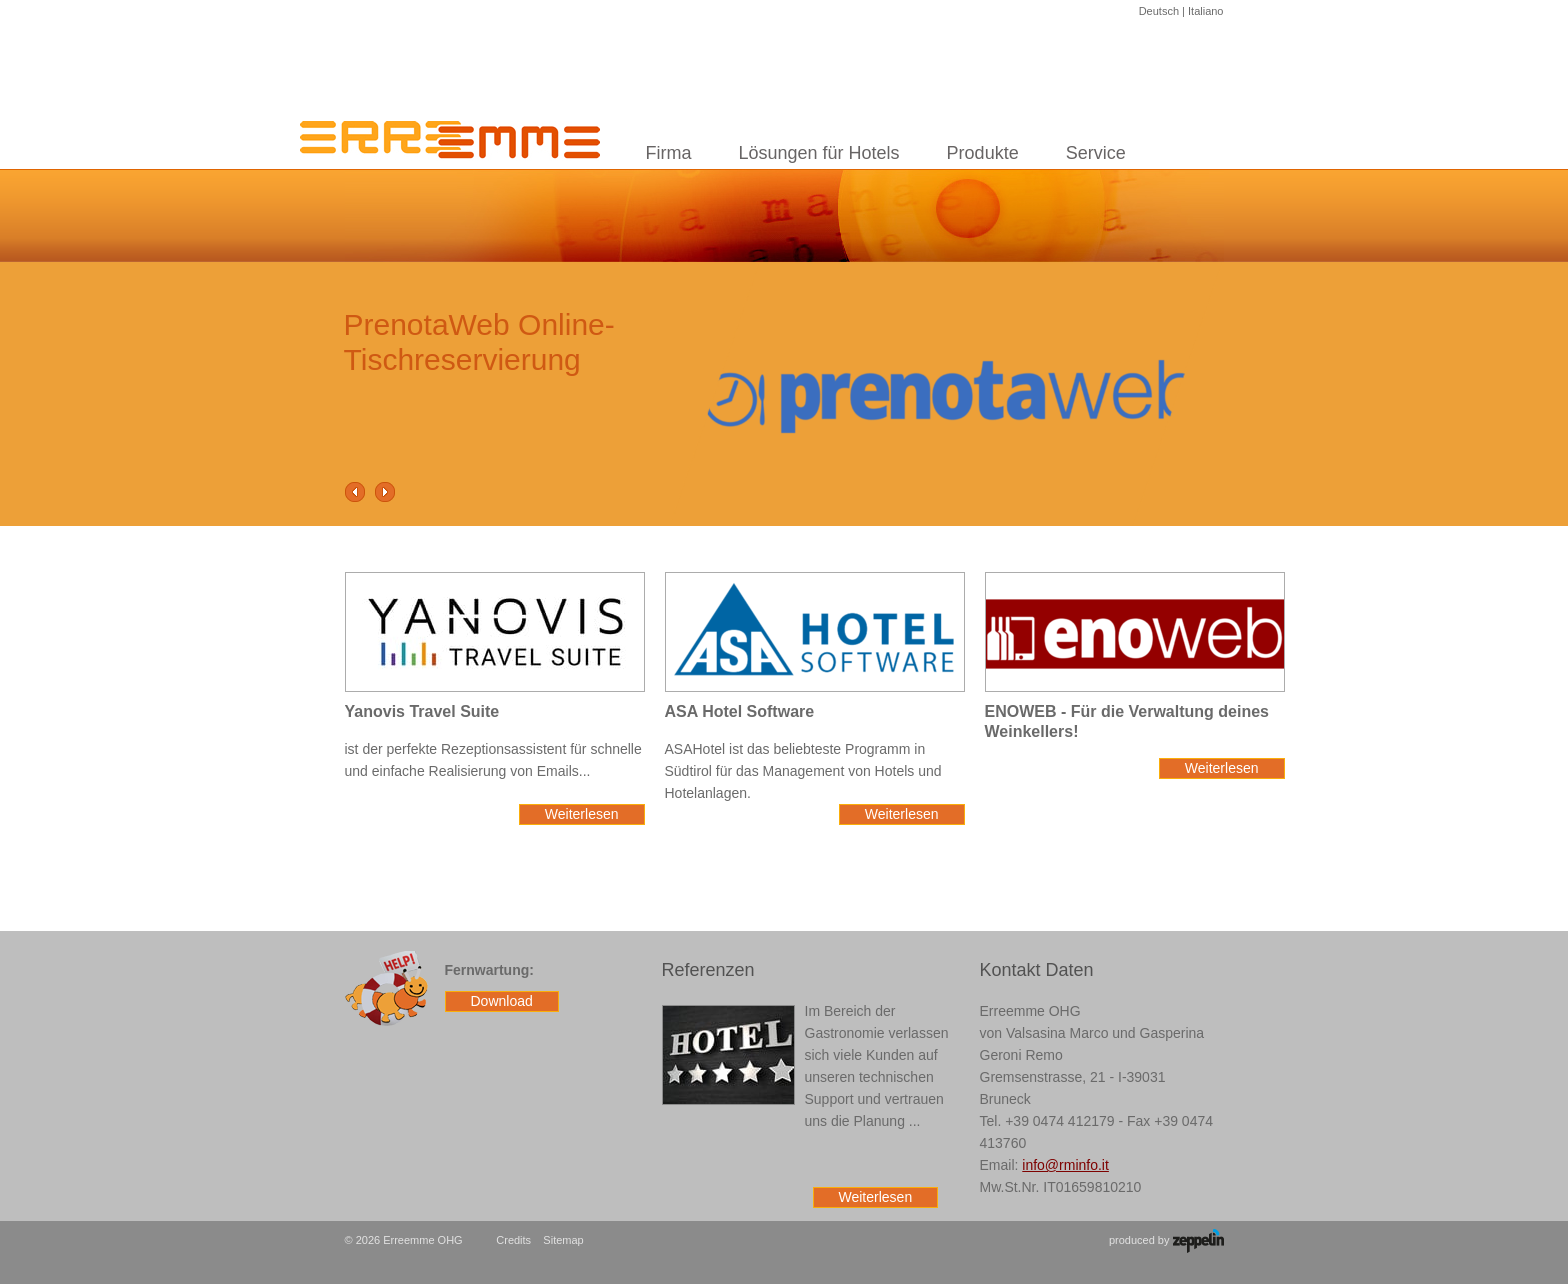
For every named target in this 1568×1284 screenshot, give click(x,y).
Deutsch (1159, 11)
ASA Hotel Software (740, 711)
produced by (1166, 1241)
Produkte (983, 153)
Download (502, 1001)
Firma (669, 153)
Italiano (1205, 11)
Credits (513, 1240)
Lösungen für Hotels (819, 153)
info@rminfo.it (1065, 1165)
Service (1096, 153)
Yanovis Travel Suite (422, 711)
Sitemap (563, 1240)
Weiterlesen (582, 814)
